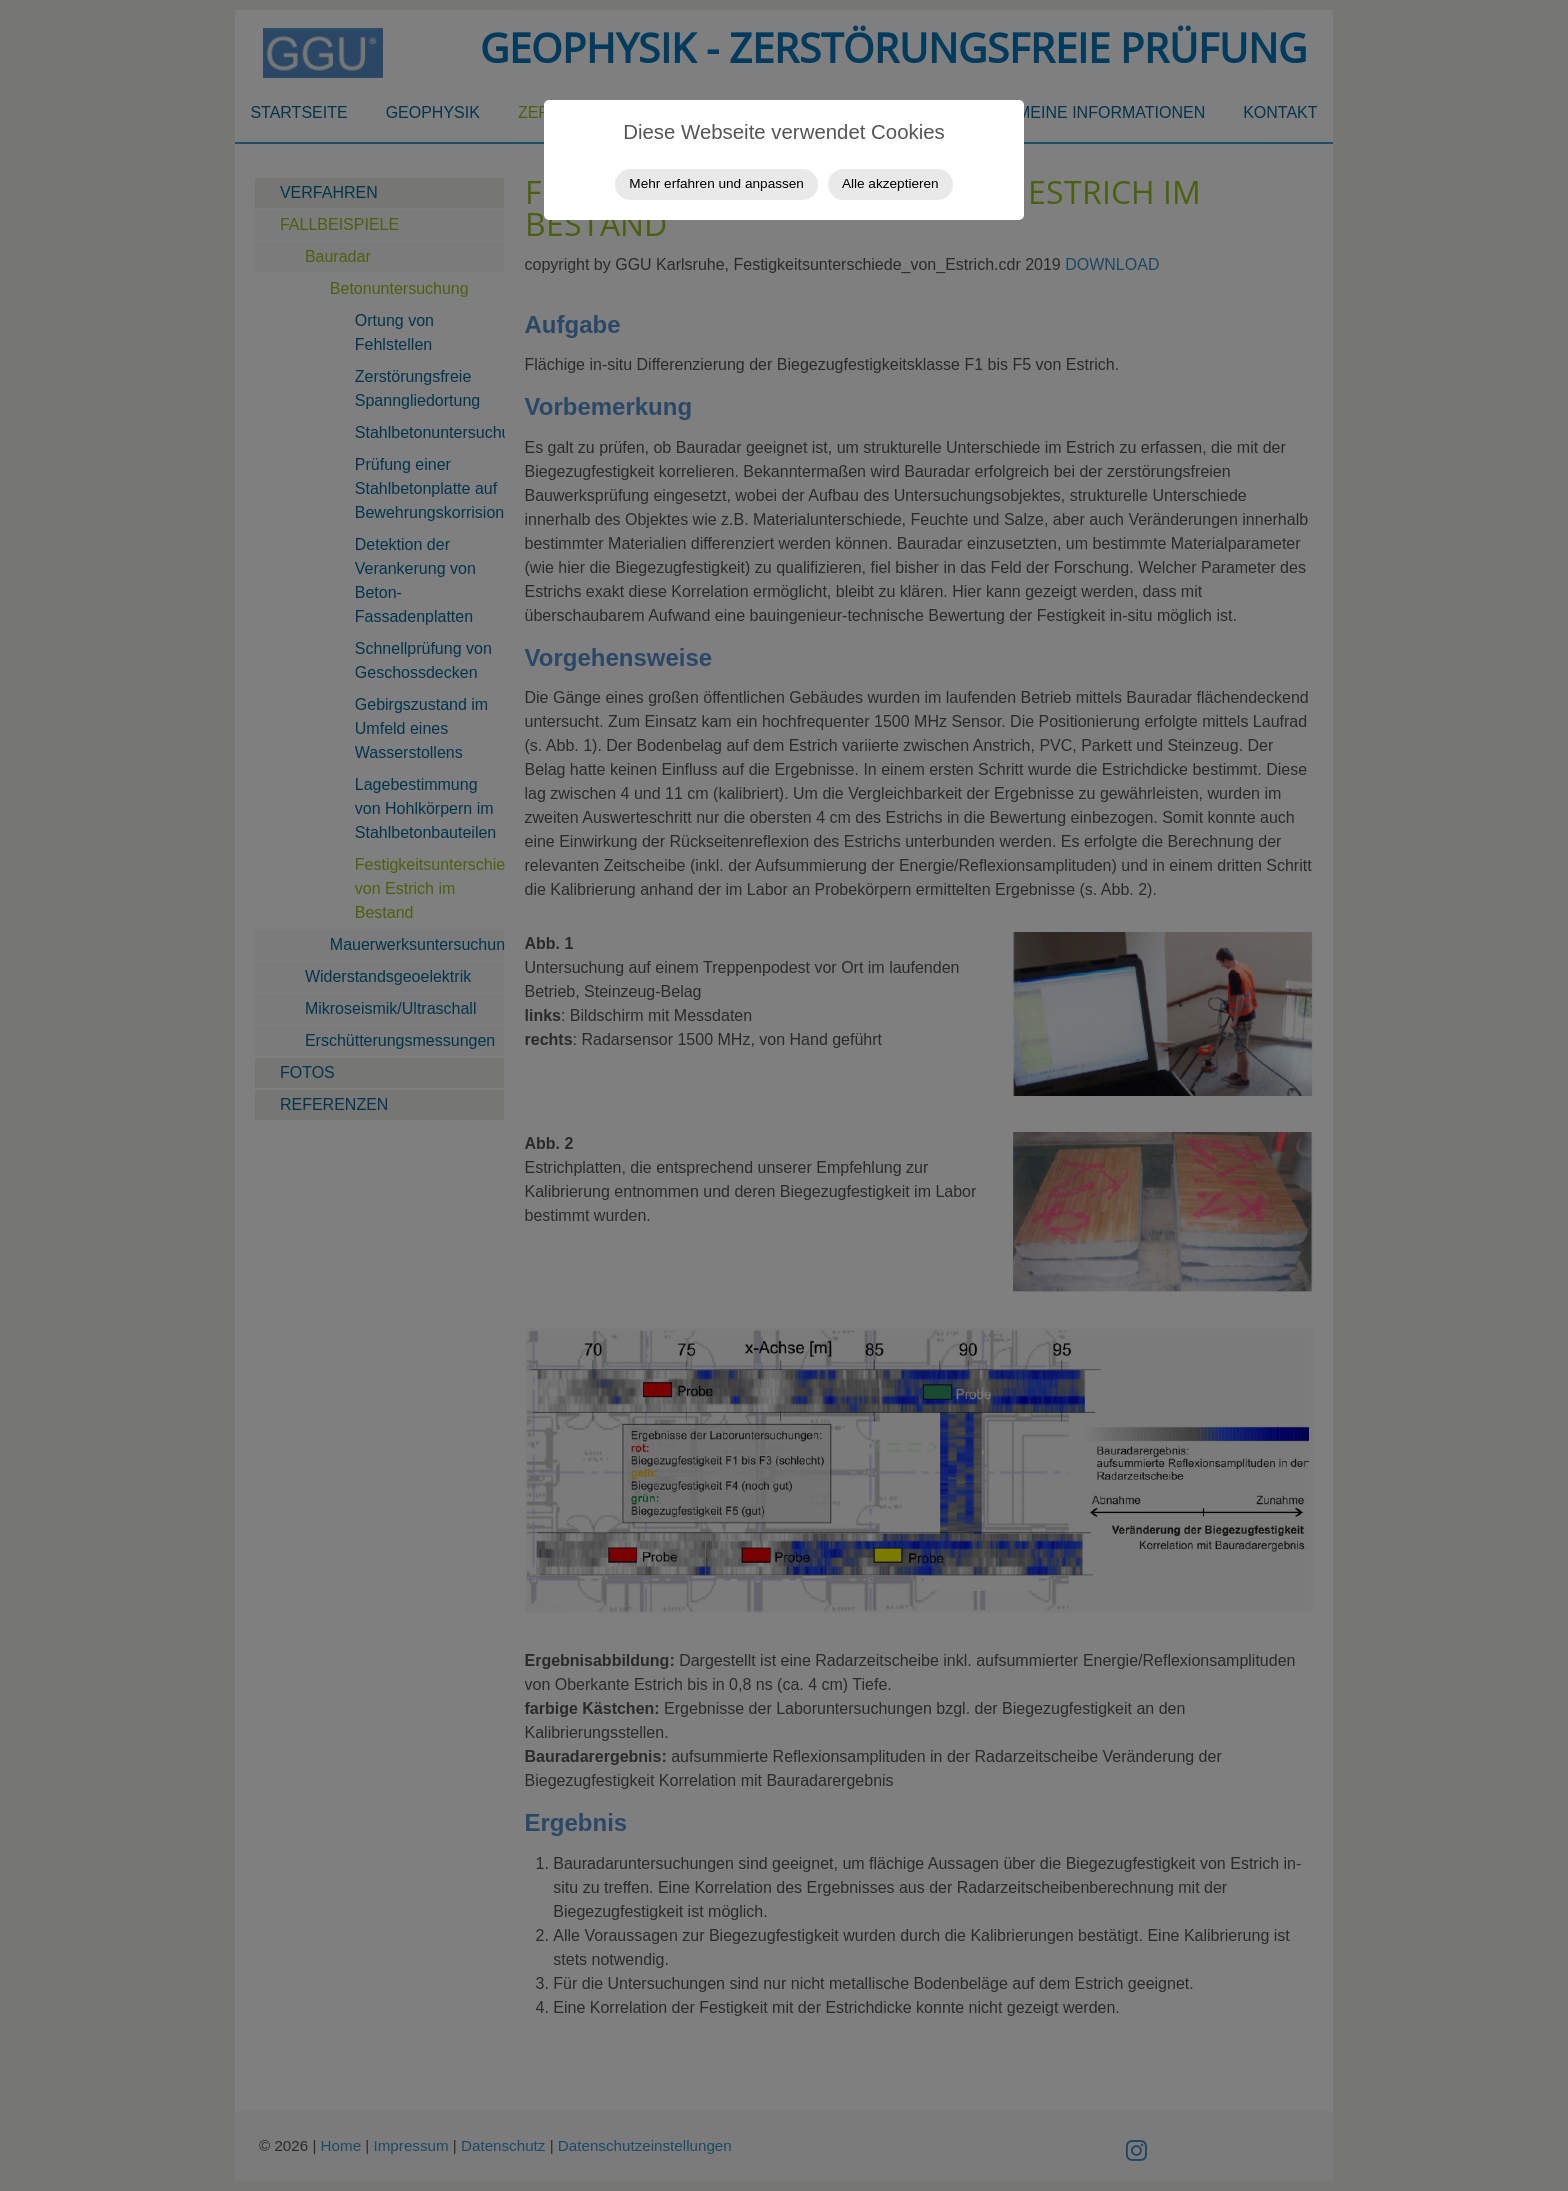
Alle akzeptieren (890, 183)
